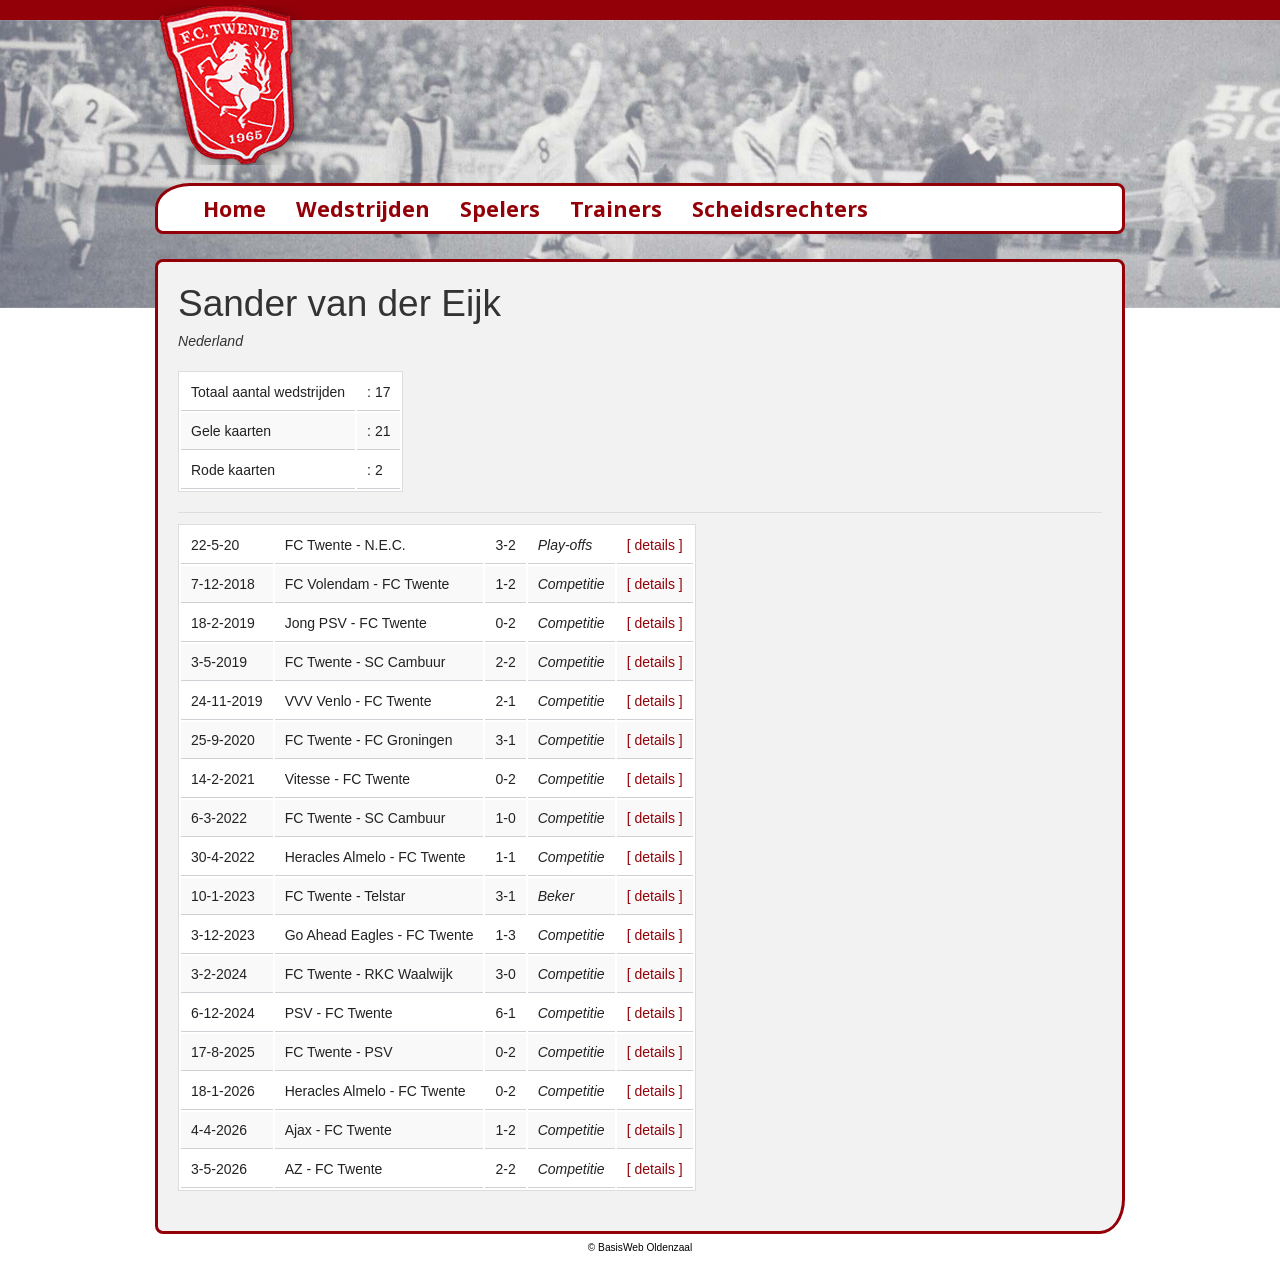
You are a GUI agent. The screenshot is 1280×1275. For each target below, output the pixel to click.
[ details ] (655, 545)
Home (234, 208)
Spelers (500, 208)
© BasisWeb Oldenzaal (640, 1247)
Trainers (616, 208)
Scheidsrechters (780, 208)
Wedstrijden (363, 208)
